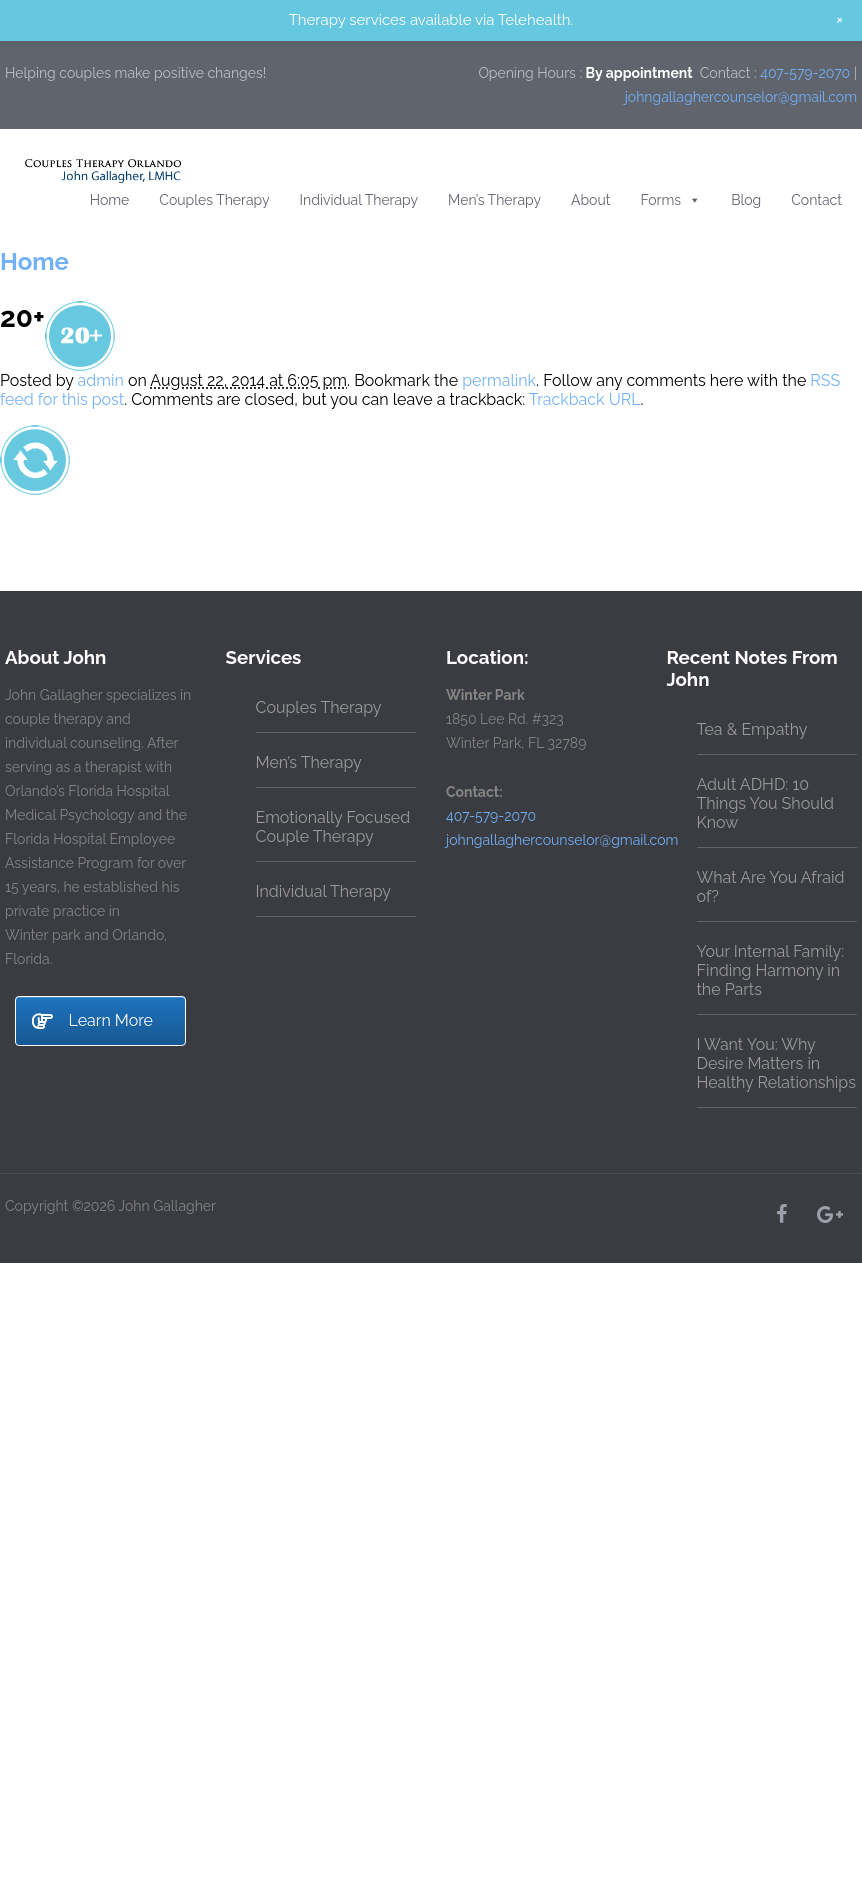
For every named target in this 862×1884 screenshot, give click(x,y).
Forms (670, 200)
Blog (746, 200)
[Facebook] (781, 1214)
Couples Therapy (214, 200)
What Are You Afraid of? (771, 887)
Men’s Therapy (494, 200)
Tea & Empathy (752, 729)
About (590, 200)
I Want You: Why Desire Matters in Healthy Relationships (776, 1063)
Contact (816, 200)
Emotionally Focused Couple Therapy (333, 827)
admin (101, 380)
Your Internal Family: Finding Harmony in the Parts (771, 970)
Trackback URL (585, 399)
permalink (499, 380)
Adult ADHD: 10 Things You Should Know (765, 803)
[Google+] (829, 1214)
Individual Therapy (359, 200)
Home (110, 200)
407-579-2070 (805, 73)
